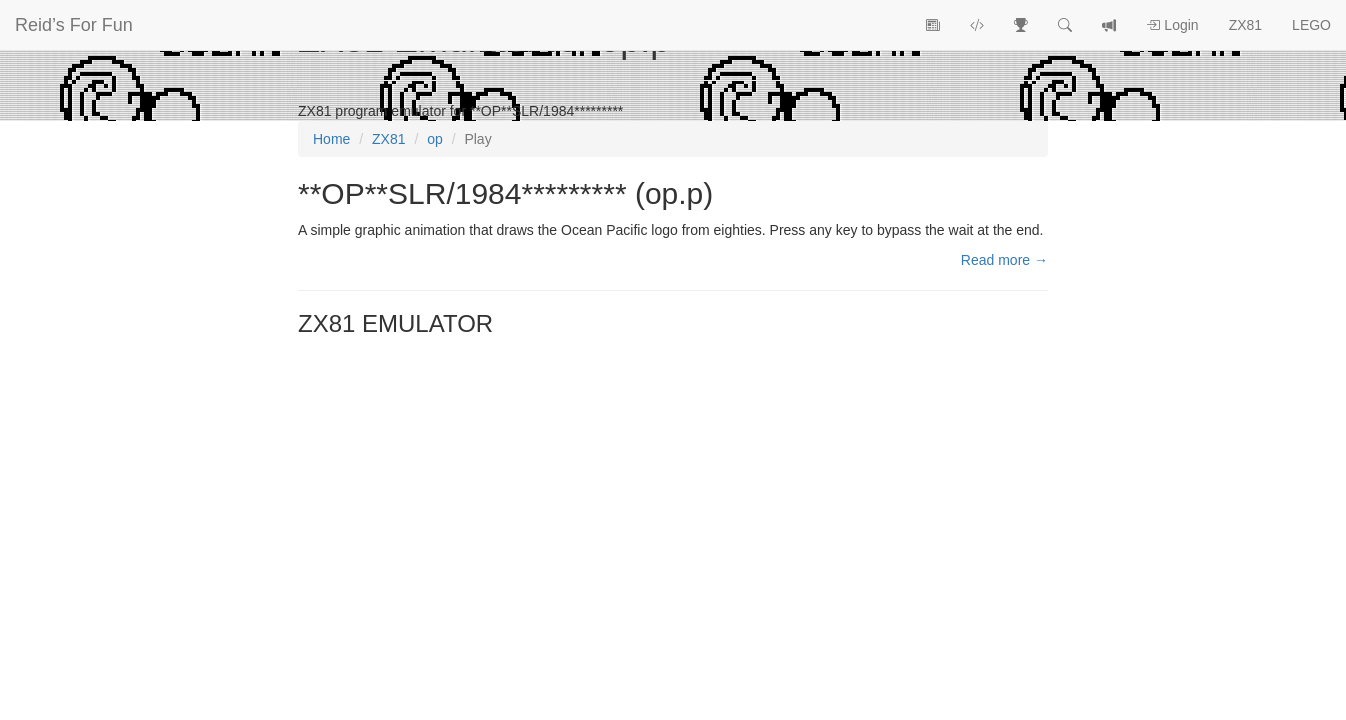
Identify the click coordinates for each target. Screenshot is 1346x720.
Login (1172, 25)
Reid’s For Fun (74, 25)
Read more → (1004, 260)
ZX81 (1245, 25)
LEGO (1311, 25)
